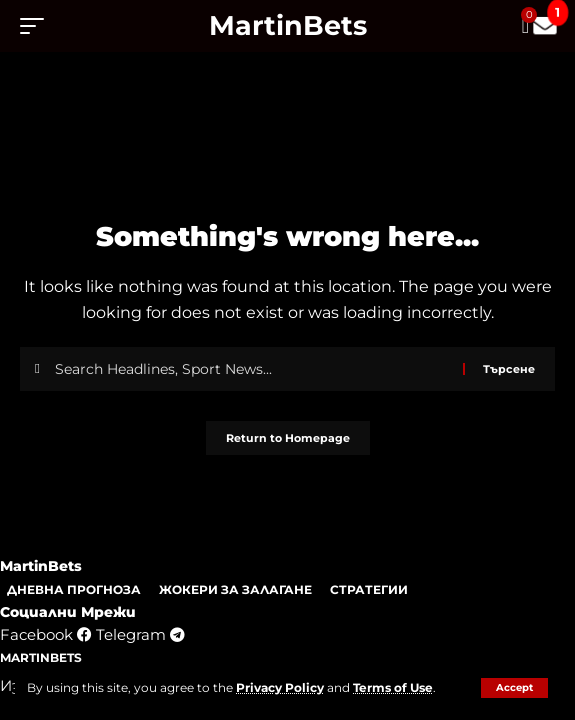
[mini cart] (527, 26)
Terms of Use (393, 687)
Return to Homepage (288, 438)
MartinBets (288, 25)
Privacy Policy (280, 687)
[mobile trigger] (37, 26)
